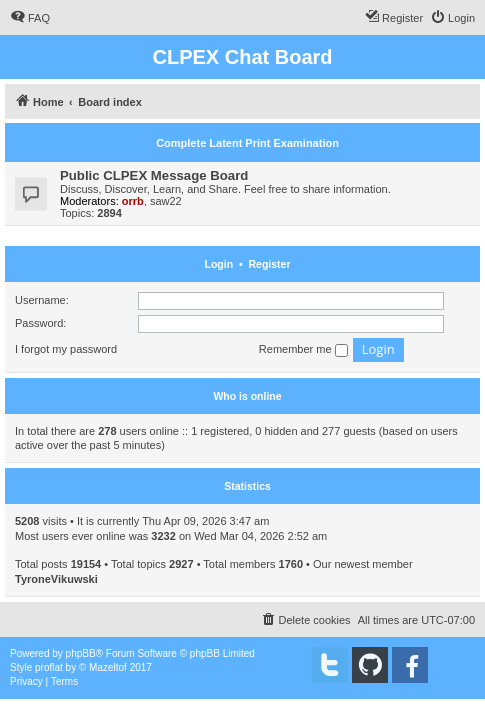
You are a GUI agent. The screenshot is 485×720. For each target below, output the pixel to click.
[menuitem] (30, 18)
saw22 (166, 201)
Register (269, 264)
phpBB (81, 653)
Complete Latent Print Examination (247, 143)
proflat (49, 667)
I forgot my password (66, 349)
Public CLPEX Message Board (154, 175)
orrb (133, 201)
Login (219, 264)
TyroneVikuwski (56, 579)
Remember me (303, 350)
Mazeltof (108, 667)
